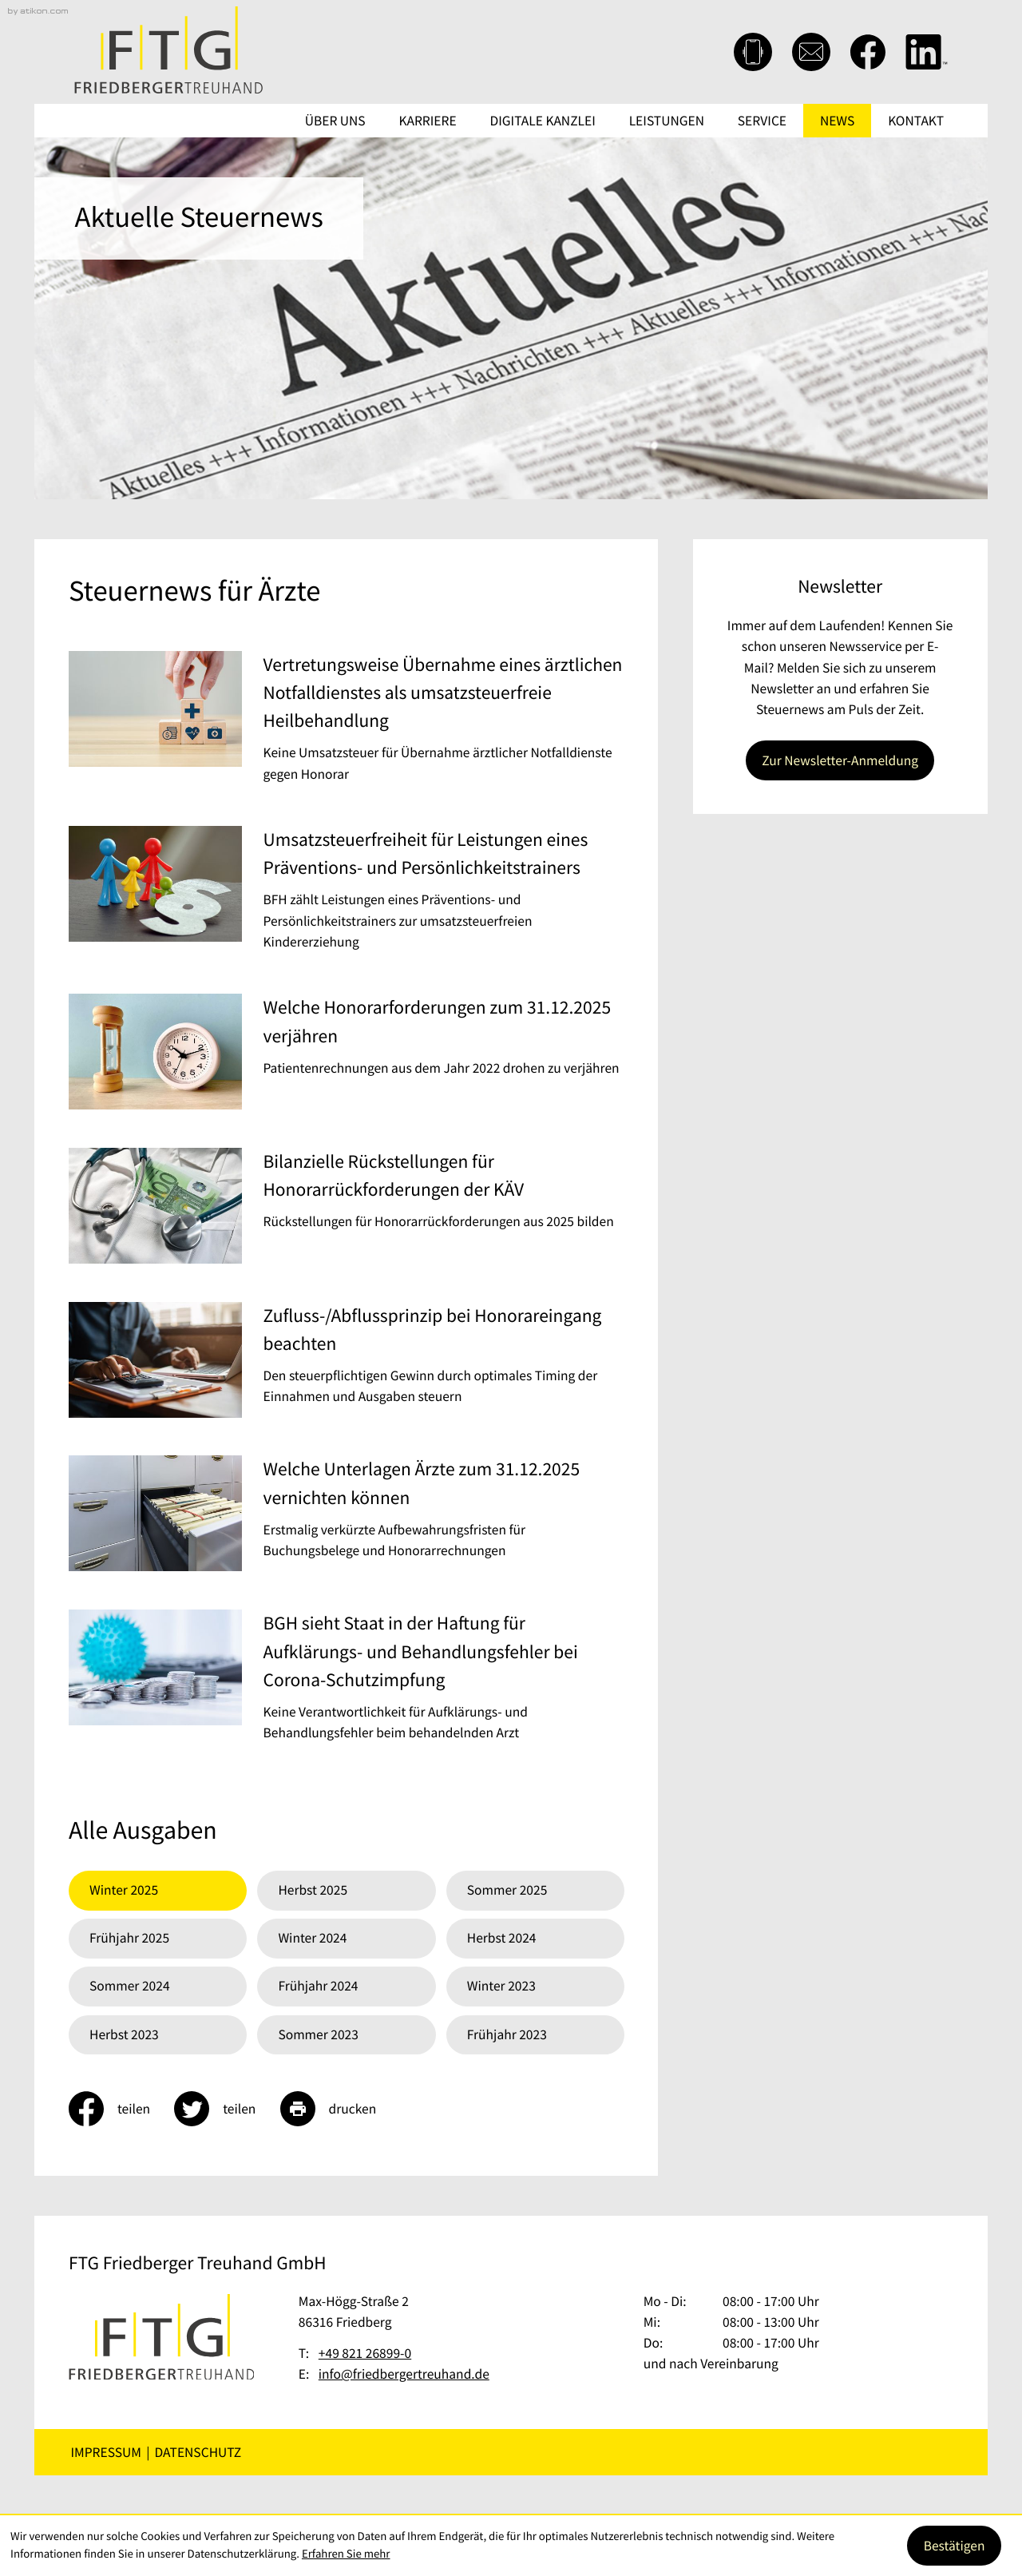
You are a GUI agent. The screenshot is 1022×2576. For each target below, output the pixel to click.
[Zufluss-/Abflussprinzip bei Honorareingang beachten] (346, 1363)
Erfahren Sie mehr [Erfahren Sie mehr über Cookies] (346, 2554)
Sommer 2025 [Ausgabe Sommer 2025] (507, 1890)
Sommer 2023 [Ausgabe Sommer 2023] (318, 2034)
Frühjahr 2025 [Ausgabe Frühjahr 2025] (129, 1938)
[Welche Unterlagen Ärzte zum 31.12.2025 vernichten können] (346, 1516)
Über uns (335, 120)
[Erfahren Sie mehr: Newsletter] (840, 760)
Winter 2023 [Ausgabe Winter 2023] (501, 1986)
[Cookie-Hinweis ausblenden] (953, 2546)
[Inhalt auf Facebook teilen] (121, 2108)
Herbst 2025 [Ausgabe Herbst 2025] (312, 1890)
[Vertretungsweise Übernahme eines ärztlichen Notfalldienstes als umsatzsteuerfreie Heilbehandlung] (346, 723)
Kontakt (916, 120)
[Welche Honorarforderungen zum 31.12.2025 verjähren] (346, 1055)
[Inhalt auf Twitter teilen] (226, 2108)
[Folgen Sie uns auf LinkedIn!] (926, 51)
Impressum (105, 2452)
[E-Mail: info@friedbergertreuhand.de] (811, 52)
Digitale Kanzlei (543, 120)
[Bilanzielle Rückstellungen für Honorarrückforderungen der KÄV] (346, 1209)
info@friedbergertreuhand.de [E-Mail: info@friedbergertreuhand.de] (404, 2374)
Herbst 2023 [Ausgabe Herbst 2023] (124, 2034)
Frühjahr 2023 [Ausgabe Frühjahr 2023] (507, 2034)
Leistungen (666, 120)
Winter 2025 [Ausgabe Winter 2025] (123, 1890)
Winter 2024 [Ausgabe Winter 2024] (312, 1938)
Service (762, 120)
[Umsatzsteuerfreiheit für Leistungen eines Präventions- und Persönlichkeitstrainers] (346, 894)
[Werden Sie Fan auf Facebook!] (867, 51)
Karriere (428, 120)
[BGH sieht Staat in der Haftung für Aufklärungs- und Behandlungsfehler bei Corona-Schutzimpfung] (346, 1681)
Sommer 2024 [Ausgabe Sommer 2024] (129, 1986)
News (837, 120)
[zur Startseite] (168, 49)
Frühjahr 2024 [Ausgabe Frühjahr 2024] (318, 1986)
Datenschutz (197, 2452)
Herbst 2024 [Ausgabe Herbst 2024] (502, 1938)
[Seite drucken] (340, 2108)
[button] (753, 52)
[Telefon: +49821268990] (365, 2353)
